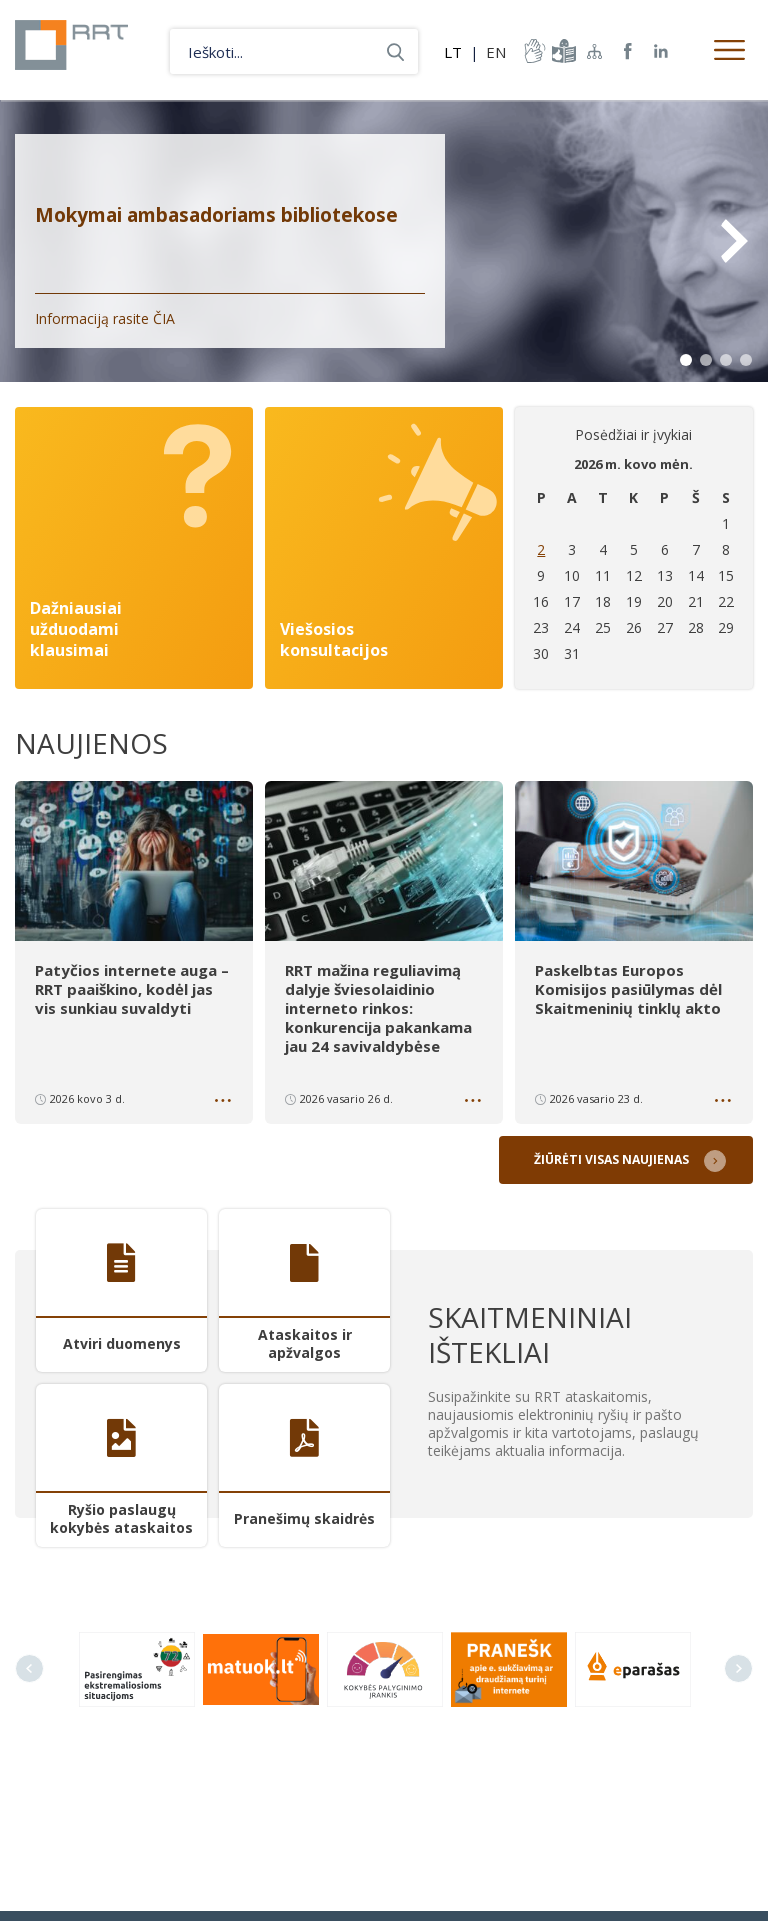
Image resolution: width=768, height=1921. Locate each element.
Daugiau (225, 1099)
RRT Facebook (628, 51)
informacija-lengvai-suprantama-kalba (562, 51)
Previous (29, 1663)
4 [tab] (746, 360)
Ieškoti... (395, 51)
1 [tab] (686, 360)
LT (453, 52)
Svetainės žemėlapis (595, 51)
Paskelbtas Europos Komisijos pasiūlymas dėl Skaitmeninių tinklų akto (628, 988)
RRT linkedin (661, 51)
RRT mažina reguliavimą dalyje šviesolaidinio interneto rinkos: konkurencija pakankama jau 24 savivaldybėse (378, 1006)
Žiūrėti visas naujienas (615, 1154)
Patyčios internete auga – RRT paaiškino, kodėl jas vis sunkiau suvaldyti (132, 988)
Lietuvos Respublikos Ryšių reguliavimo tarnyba (82, 50)
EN (496, 52)
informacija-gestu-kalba (533, 51)
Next (733, 241)
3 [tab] (726, 360)
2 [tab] (706, 360)
